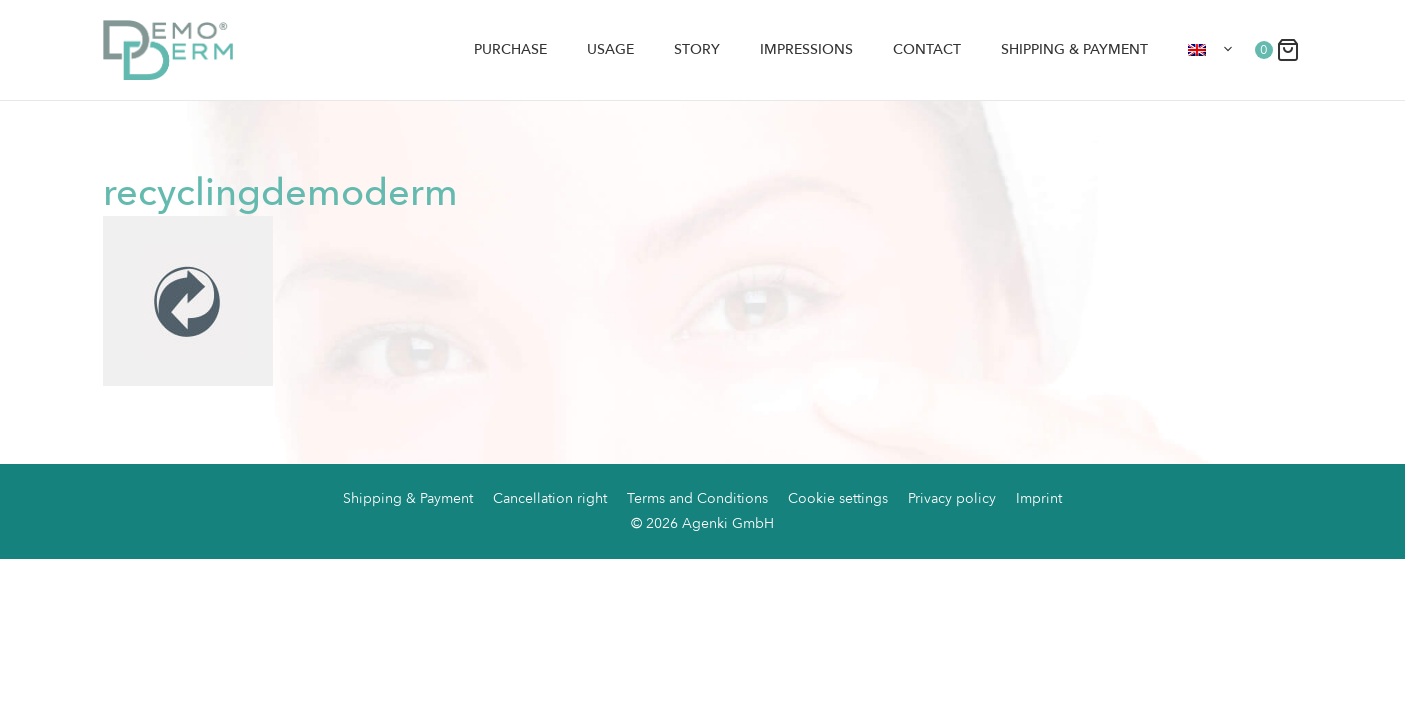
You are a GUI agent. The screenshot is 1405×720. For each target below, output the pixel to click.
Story (697, 49)
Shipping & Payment (1074, 49)
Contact (927, 49)
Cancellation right (550, 498)
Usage (610, 49)
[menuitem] (1211, 50)
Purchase (510, 49)
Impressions (806, 49)
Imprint (1039, 498)
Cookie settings (838, 498)
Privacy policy (952, 498)
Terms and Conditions (697, 498)
